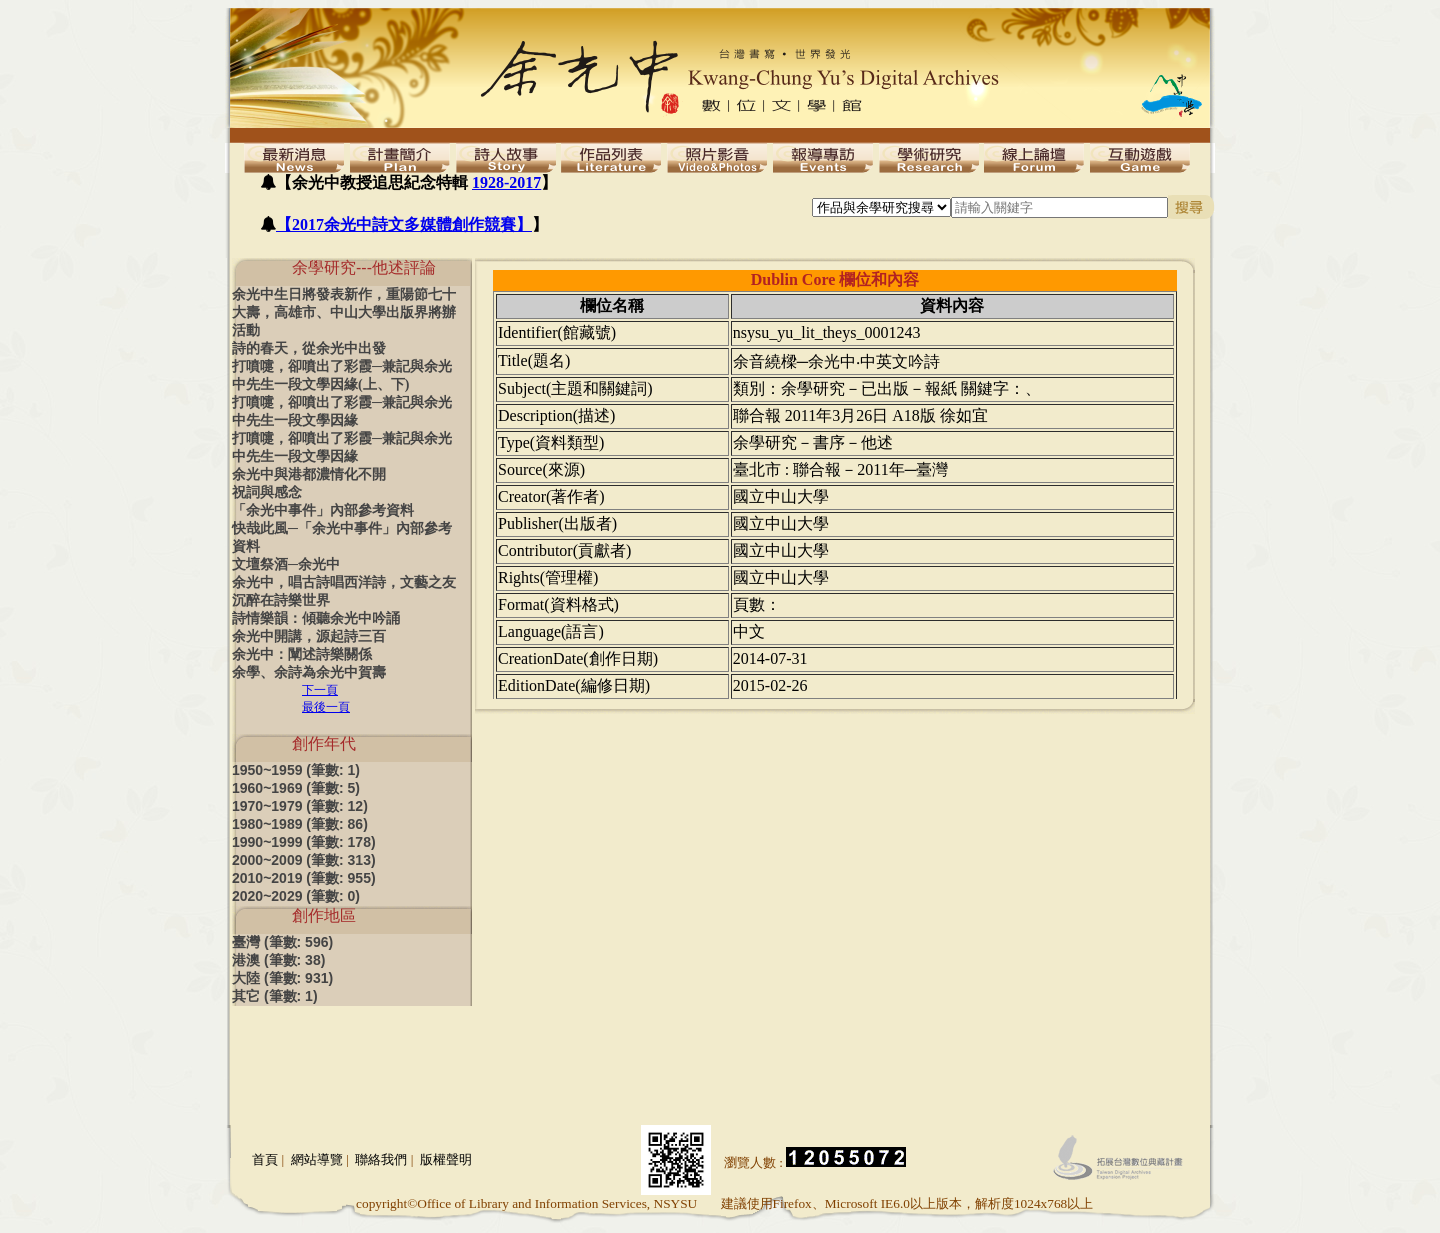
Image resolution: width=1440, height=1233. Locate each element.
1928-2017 (506, 182)
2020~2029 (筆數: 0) (296, 896)
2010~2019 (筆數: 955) (304, 878)
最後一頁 (326, 707)
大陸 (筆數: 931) (282, 978)
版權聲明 (446, 1159)
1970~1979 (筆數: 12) (300, 806)
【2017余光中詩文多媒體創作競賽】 (404, 224)
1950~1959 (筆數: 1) (296, 770)
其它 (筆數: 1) (275, 996)
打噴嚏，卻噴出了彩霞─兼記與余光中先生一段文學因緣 (342, 411)
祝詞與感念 (267, 492)
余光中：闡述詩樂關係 (302, 654)
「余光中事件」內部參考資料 (323, 510)
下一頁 (320, 690)
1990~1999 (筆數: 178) (304, 842)
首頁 (265, 1159)
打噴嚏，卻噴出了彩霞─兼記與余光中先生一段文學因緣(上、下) (342, 375)
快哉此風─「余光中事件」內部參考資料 (342, 537)
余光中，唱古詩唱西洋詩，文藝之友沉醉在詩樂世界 (344, 591)
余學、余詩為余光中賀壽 (309, 672)
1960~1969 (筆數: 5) (296, 788)
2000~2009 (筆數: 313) (304, 860)
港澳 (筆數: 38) (278, 960)
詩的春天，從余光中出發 (309, 348)
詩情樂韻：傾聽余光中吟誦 (316, 618)
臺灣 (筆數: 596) (282, 942)
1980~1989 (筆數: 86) (300, 824)
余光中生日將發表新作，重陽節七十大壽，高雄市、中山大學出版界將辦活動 (344, 312)
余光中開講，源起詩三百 (309, 636)
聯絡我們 (381, 1159)
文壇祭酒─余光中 (286, 564)
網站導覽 (317, 1159)
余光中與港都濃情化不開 (309, 474)
